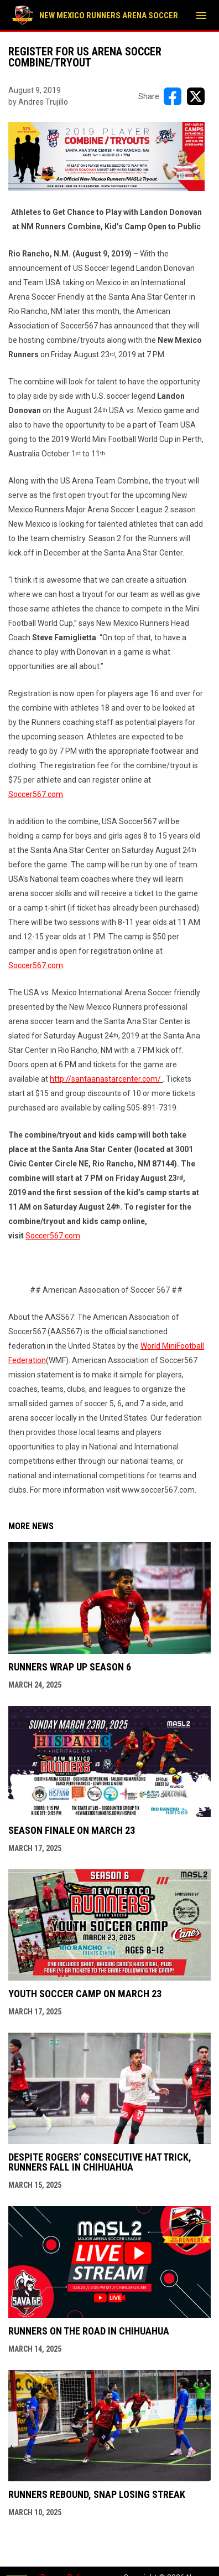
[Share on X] (196, 96)
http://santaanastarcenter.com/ (105, 1078)
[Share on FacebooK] (172, 96)
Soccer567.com (35, 794)
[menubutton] (201, 15)
